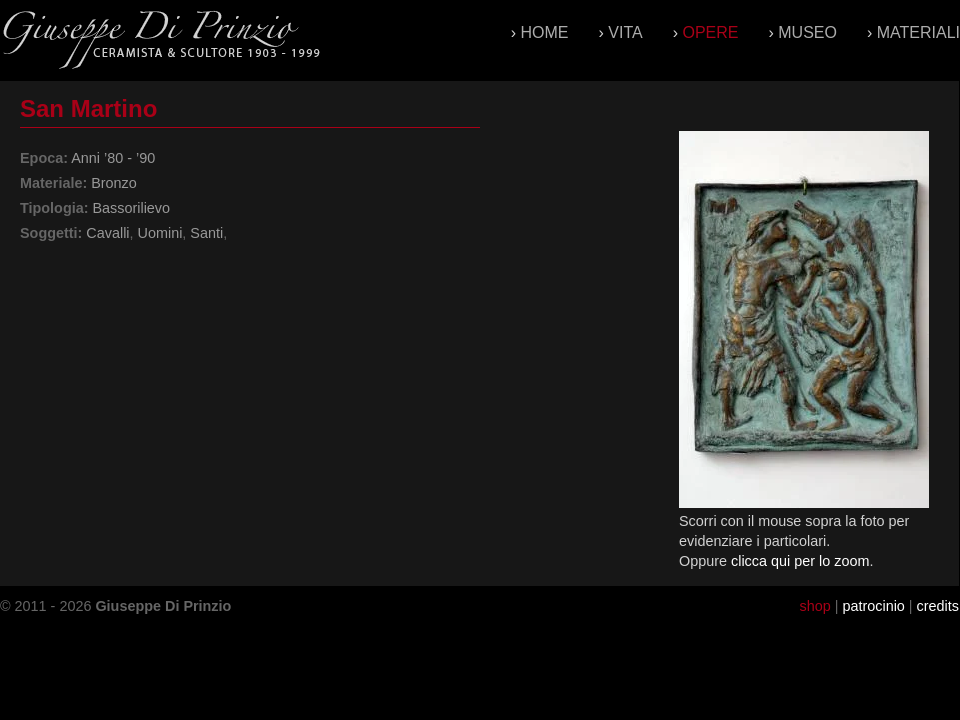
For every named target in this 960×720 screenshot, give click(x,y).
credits (938, 606)
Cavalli (107, 233)
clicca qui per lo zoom (800, 561)
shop (814, 606)
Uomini (160, 233)
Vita (625, 32)
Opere (710, 32)
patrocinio (873, 606)
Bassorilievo (131, 208)
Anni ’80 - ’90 (113, 158)
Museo (807, 32)
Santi (206, 233)
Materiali (918, 32)
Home (545, 32)
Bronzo (114, 183)
